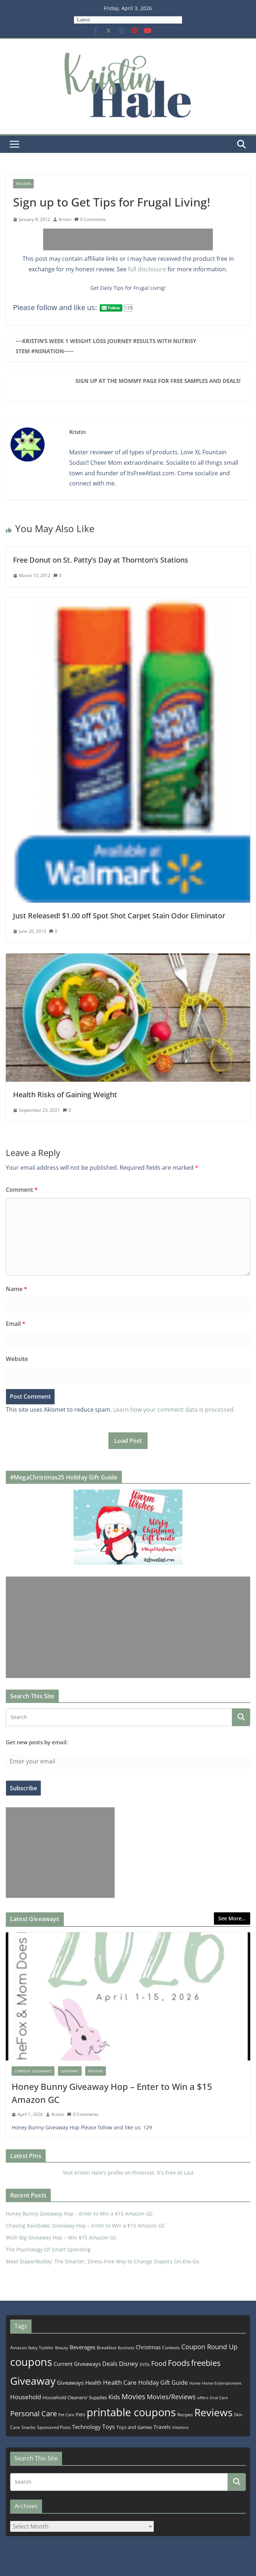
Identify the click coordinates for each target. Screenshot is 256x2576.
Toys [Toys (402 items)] (108, 2427)
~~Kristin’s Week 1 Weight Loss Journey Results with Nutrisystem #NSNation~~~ (106, 346)
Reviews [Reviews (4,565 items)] (213, 2412)
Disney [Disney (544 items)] (128, 2363)
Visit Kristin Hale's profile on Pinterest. (109, 2172)
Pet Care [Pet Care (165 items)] (66, 2414)
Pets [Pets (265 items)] (80, 2414)
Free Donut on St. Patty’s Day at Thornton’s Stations (100, 560)
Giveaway (70, 2071)
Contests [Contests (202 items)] (171, 2348)
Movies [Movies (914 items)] (133, 2396)
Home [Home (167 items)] (195, 2383)
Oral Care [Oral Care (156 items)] (219, 2397)
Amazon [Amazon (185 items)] (18, 2347)
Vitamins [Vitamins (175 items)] (180, 2427)
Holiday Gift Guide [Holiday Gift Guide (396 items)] (163, 2383)
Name (16, 1289)
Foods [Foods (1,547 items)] (179, 2362)
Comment (22, 1190)
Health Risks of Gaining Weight (65, 1094)
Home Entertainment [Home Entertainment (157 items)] (221, 2383)
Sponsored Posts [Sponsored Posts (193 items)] (54, 2427)
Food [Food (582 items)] (158, 2363)
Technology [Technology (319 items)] (86, 2426)
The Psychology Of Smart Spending (48, 2249)
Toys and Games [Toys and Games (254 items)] (134, 2427)
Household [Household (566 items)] (25, 2396)
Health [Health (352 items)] (93, 2382)
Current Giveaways (33, 2071)
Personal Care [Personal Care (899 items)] (33, 2413)
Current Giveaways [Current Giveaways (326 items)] (77, 2363)
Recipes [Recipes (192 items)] (185, 2415)
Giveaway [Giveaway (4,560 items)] (32, 2381)
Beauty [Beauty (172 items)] (61, 2347)
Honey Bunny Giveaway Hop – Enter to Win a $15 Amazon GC (112, 2092)
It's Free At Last (175, 2172)
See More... (232, 1918)
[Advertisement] (128, 239)
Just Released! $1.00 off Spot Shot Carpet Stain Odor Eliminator (119, 915)
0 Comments (90, 219)
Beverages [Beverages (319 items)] (82, 2347)
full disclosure (147, 269)
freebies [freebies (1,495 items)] (205, 2362)
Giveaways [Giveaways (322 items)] (70, 2382)
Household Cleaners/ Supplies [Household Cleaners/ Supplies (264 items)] (74, 2397)
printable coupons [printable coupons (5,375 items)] (131, 2412)
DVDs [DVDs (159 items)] (145, 2364)
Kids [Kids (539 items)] (114, 2397)
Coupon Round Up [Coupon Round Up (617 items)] (209, 2346)
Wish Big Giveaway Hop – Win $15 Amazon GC (61, 2237)
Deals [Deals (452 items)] (109, 2364)
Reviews (23, 183)
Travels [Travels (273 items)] (162, 2426)
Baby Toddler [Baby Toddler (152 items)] (41, 2347)
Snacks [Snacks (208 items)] (28, 2427)
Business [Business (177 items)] (126, 2347)
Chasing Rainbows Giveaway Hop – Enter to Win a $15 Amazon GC (85, 2225)
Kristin (65, 219)
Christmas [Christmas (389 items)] (148, 2347)
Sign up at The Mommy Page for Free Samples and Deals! (157, 380)
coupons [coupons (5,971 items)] (31, 2362)
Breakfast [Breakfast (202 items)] (106, 2348)
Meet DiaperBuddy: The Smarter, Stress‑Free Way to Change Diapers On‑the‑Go (102, 2261)
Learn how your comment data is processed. (174, 1410)
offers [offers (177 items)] (202, 2397)
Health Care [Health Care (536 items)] (120, 2382)
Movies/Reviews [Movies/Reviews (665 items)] (171, 2396)
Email (15, 1324)
